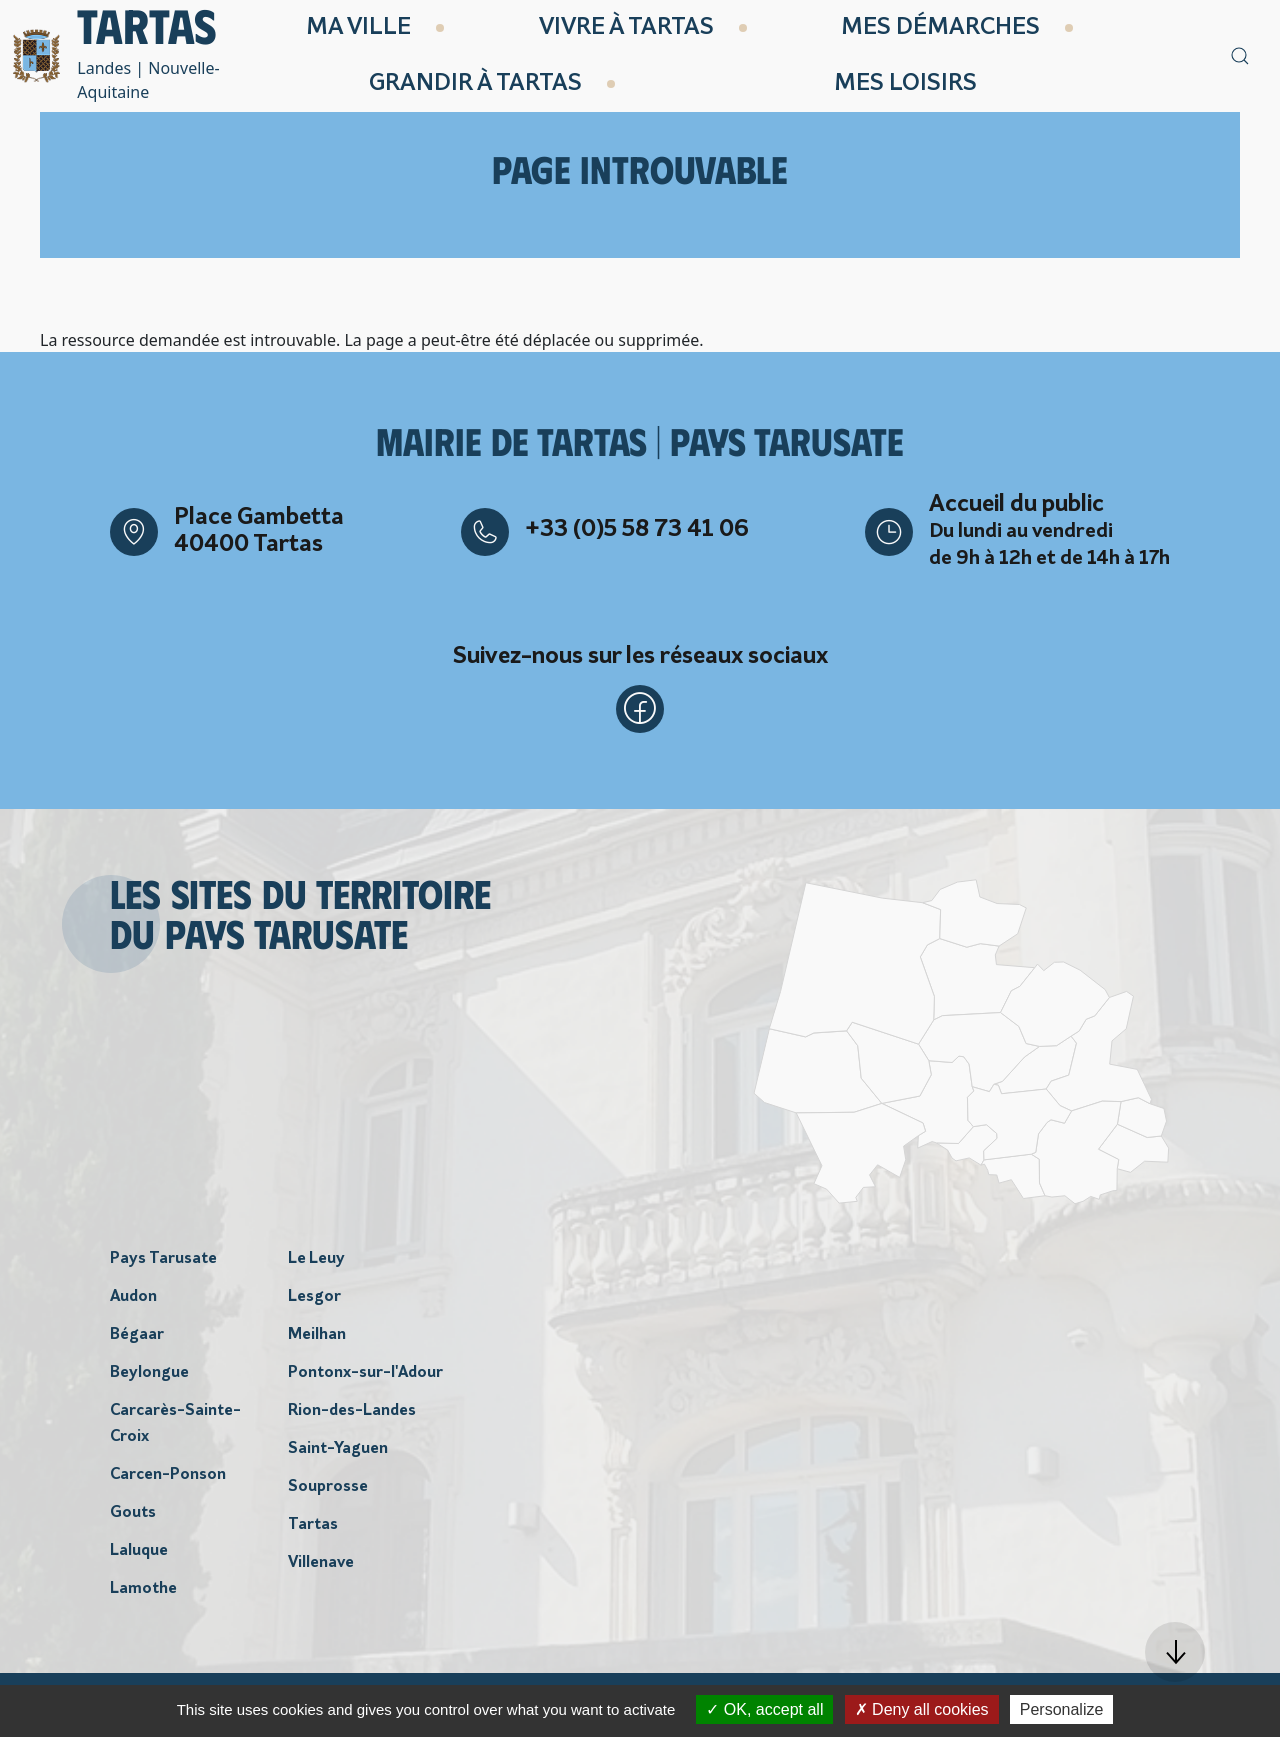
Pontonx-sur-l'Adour (365, 1373)
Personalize (1062, 1709)
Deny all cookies (922, 1709)
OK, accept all (764, 1709)
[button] (1175, 1652)
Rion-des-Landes (352, 1411)
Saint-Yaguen (338, 1449)
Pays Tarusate (163, 1259)
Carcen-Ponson (168, 1475)
